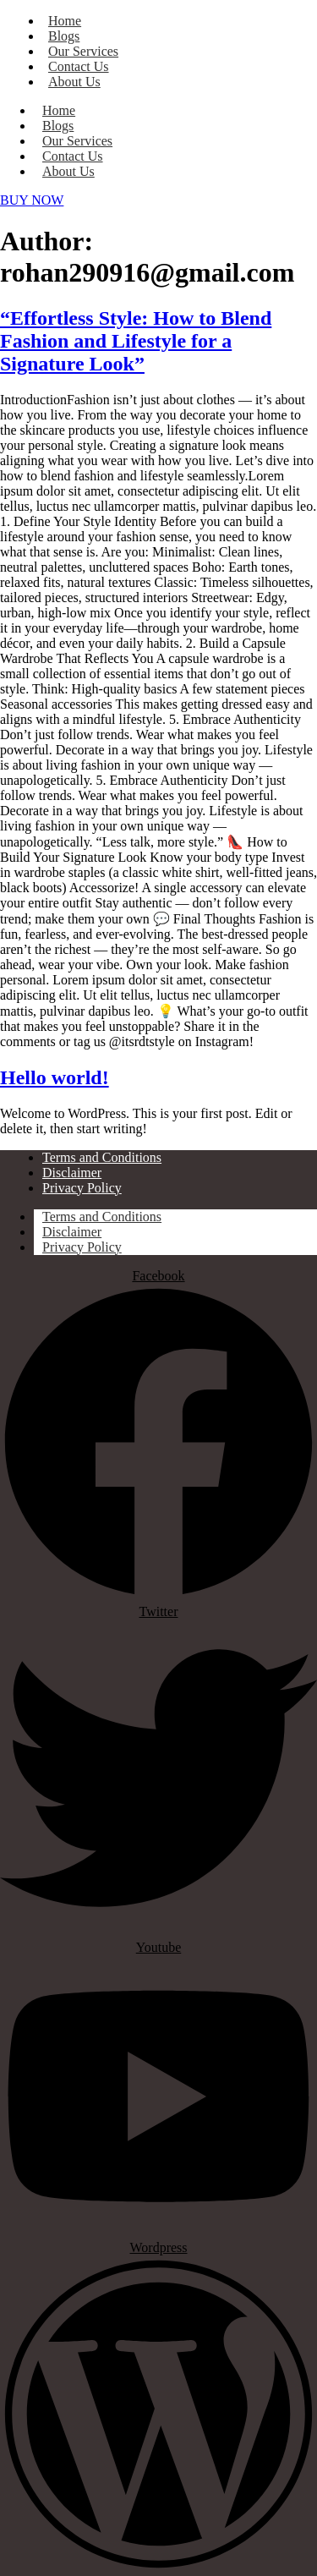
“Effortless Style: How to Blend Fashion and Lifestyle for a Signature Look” (135, 341)
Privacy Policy (82, 1247)
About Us (74, 81)
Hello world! (54, 1077)
